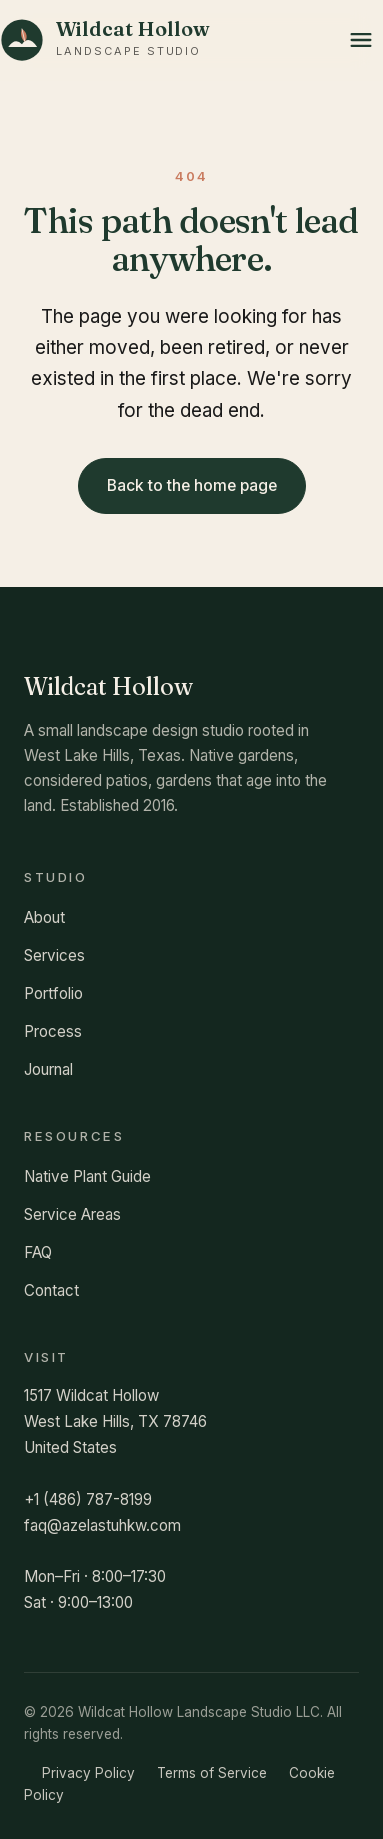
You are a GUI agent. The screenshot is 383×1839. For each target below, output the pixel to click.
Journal (48, 1069)
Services (54, 955)
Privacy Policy (88, 1773)
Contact (51, 1290)
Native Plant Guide (87, 1176)
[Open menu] (361, 40)
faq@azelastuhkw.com (102, 1525)
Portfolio (53, 993)
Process (53, 1031)
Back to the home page (192, 485)
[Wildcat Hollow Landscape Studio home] (105, 40)
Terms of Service (212, 1773)
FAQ (38, 1252)
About (44, 917)
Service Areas (72, 1214)
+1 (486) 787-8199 (88, 1499)
